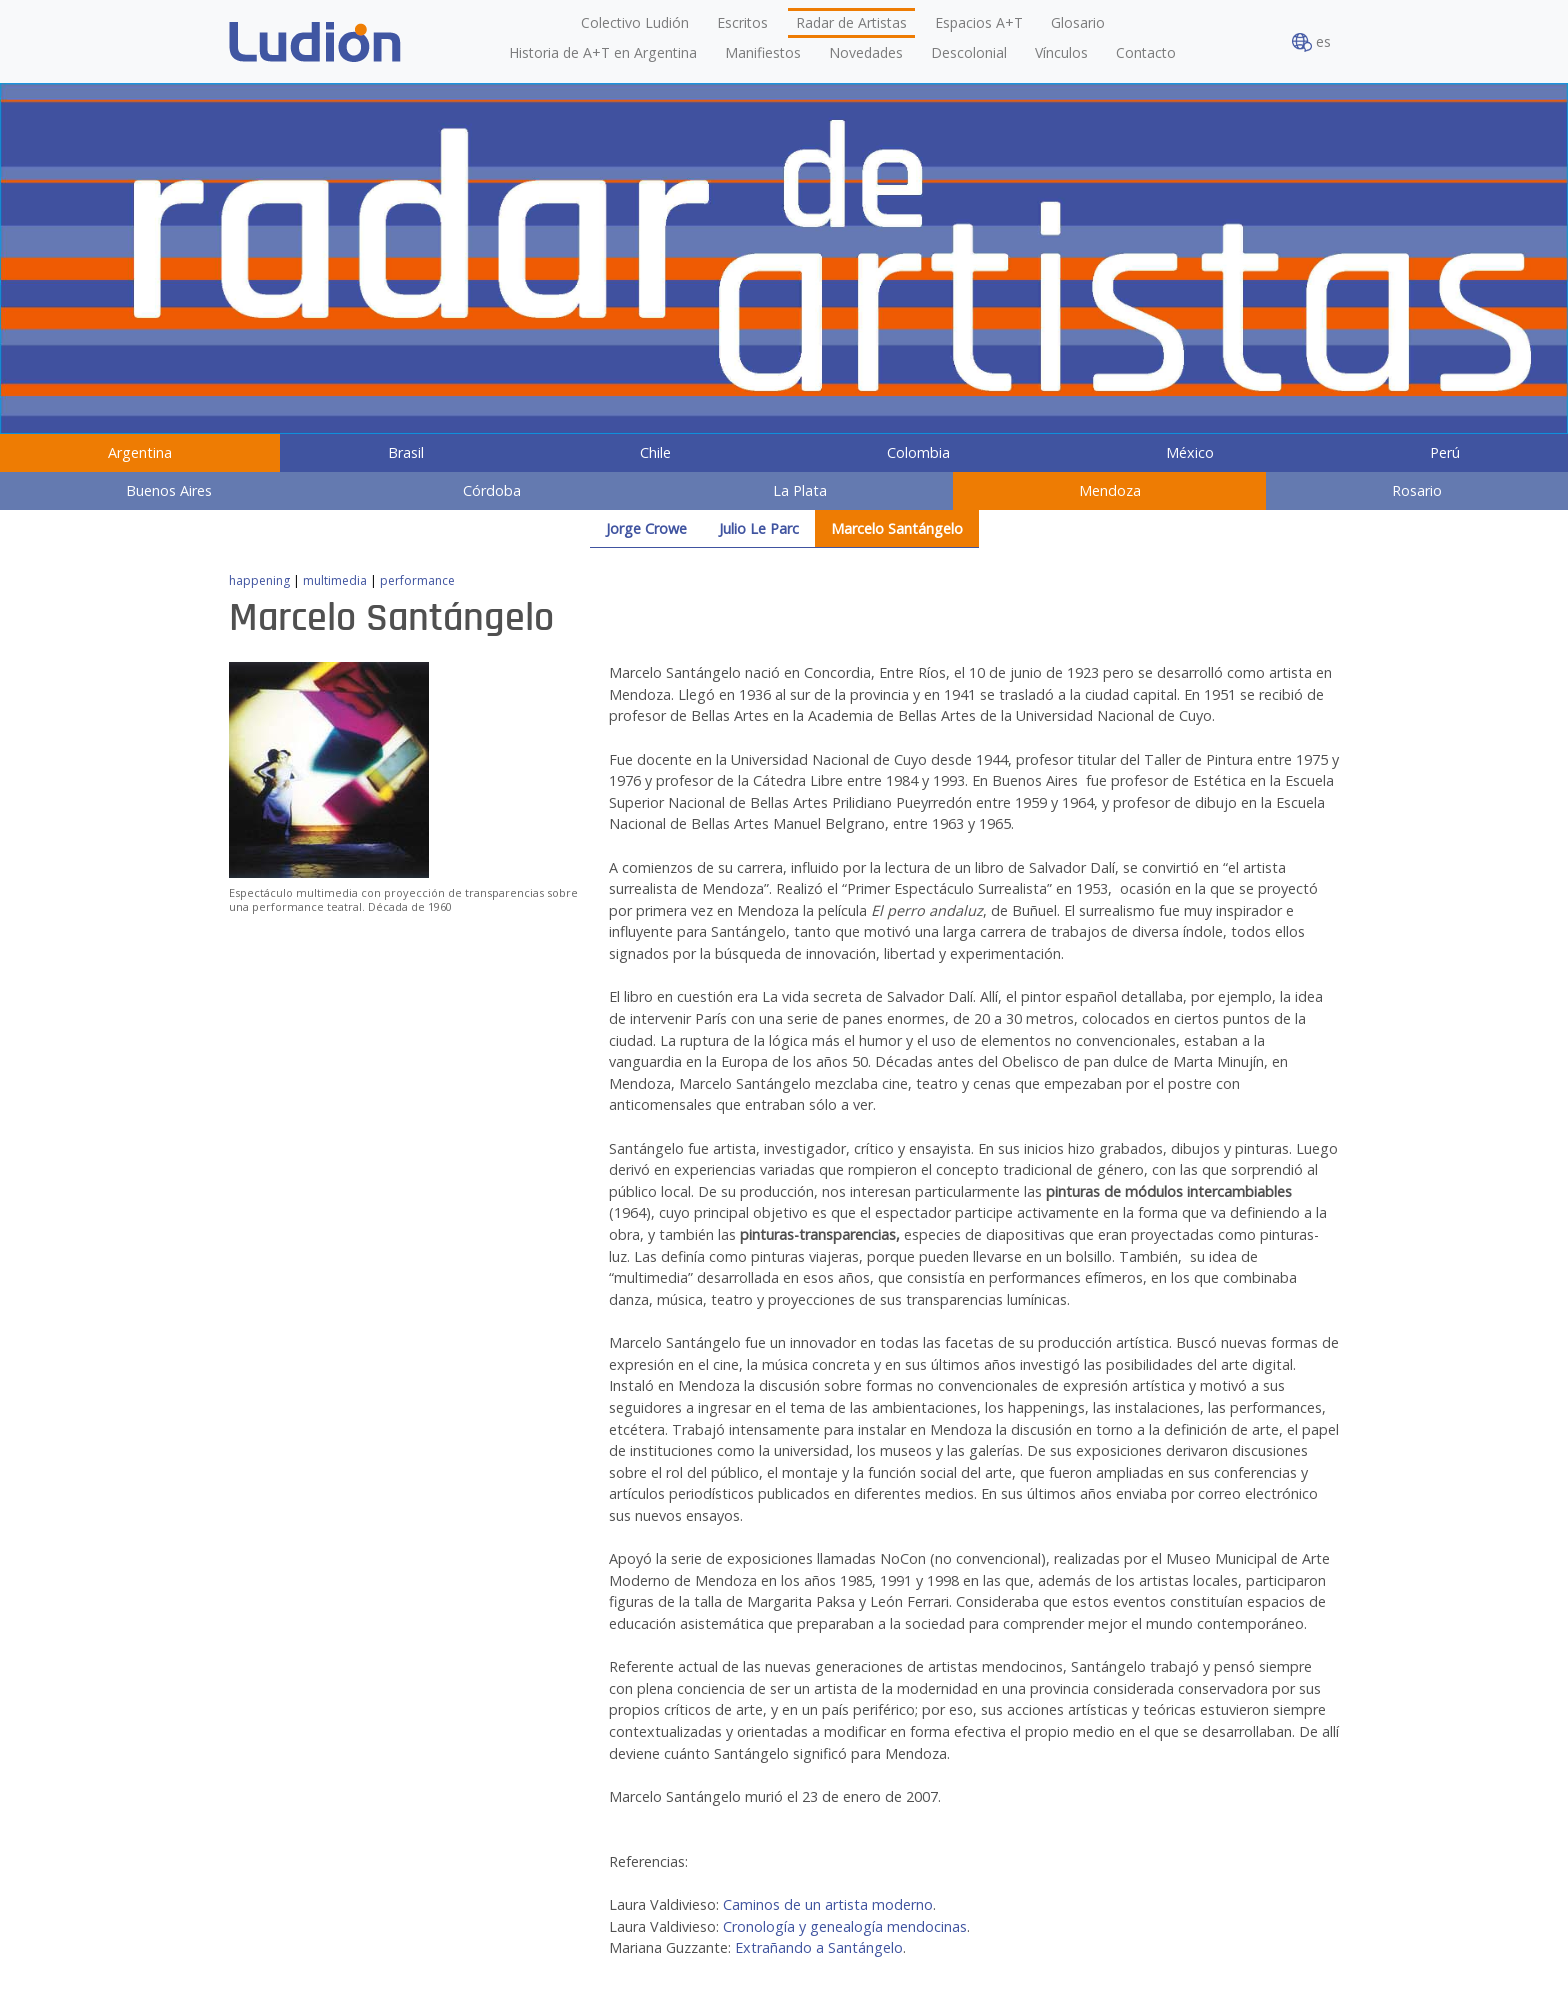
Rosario (1417, 490)
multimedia (335, 580)
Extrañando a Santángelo (819, 1947)
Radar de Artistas (851, 22)
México (1190, 452)
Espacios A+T (979, 22)
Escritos (742, 22)
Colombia (918, 452)
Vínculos (1061, 52)
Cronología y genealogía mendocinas (845, 1926)
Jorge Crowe (646, 528)
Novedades (866, 52)
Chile (655, 452)
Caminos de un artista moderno (828, 1904)
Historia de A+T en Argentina (603, 52)
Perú (1445, 452)
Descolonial (969, 52)
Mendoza (1110, 490)
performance (417, 580)
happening (259, 580)
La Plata (800, 490)
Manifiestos (763, 52)
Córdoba (492, 490)
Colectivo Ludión (635, 22)
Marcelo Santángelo (897, 528)
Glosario (1078, 22)
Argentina (140, 452)
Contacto (1146, 52)
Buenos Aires (169, 490)
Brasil (406, 452)
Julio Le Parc (759, 528)
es (1311, 42)
